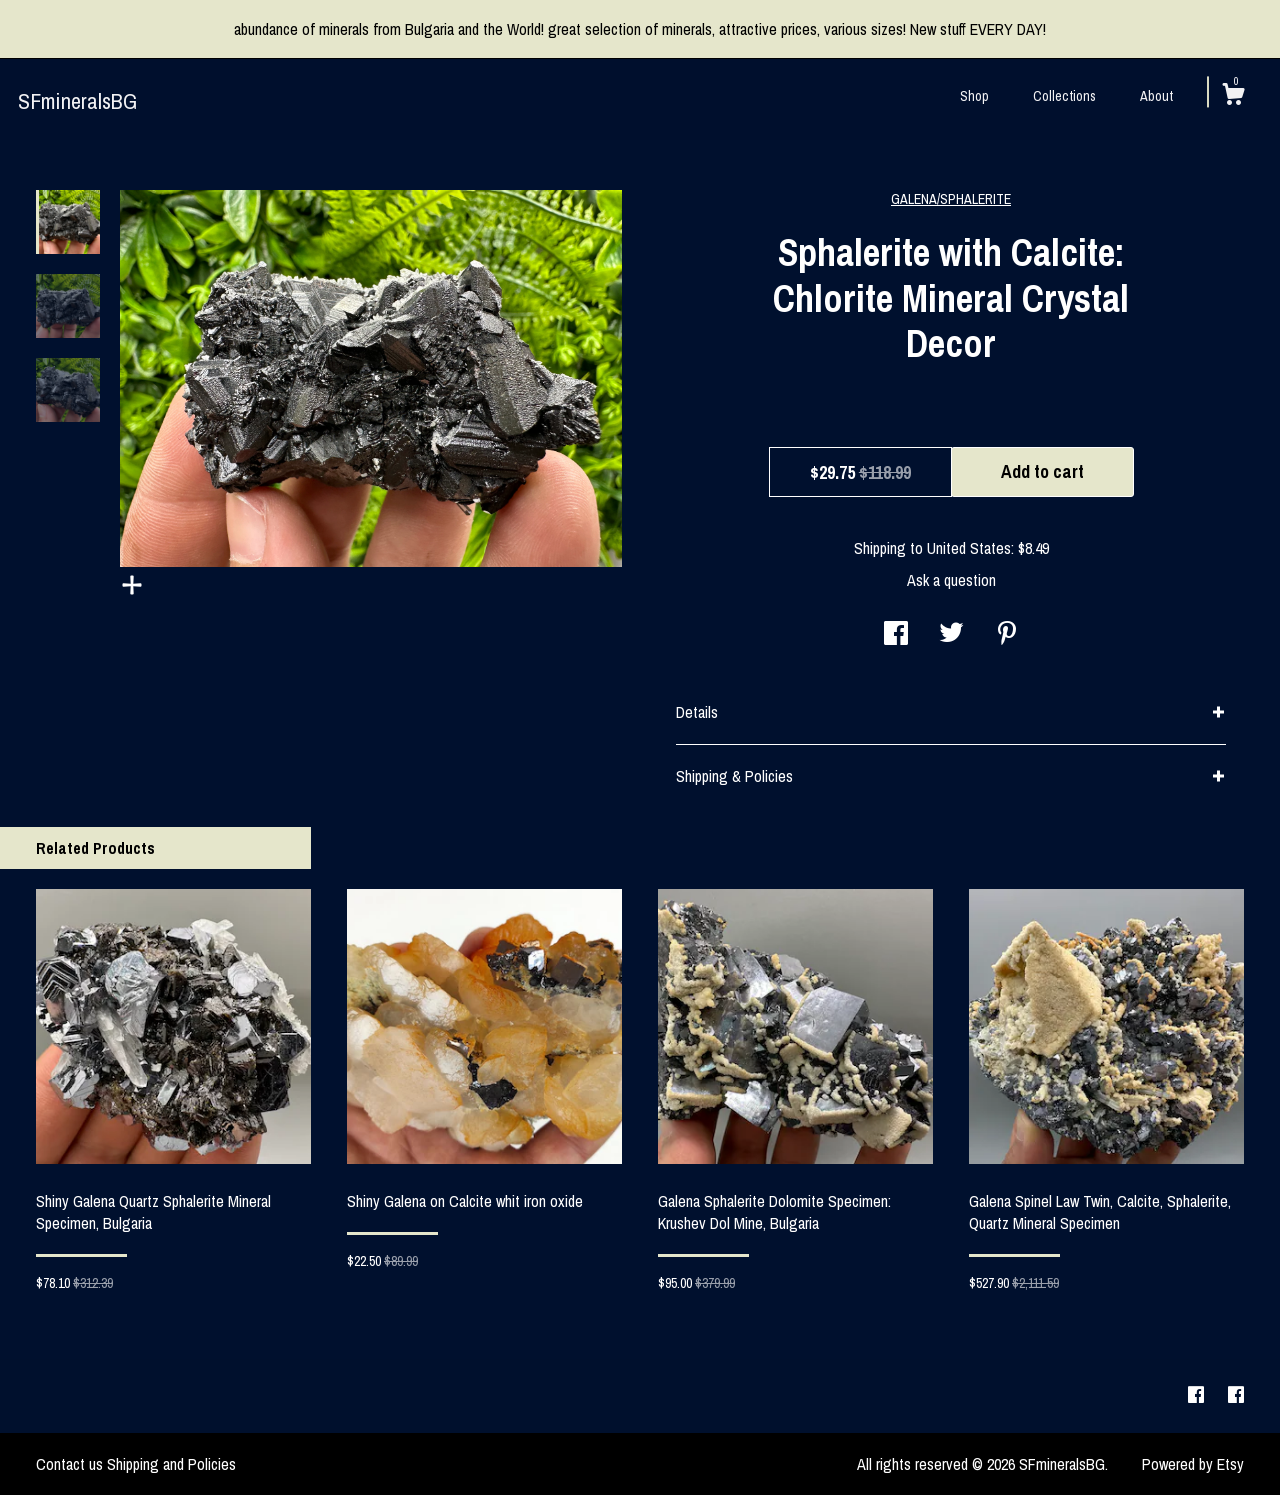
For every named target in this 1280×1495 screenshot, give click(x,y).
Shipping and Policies (171, 1464)
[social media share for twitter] (951, 635)
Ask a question (951, 580)
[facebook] (1198, 1395)
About (1156, 96)
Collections (1064, 96)
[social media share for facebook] (896, 635)
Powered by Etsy (1193, 1464)
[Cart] (1233, 97)
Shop (974, 96)
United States (969, 548)
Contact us (69, 1464)
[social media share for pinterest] (1007, 635)
